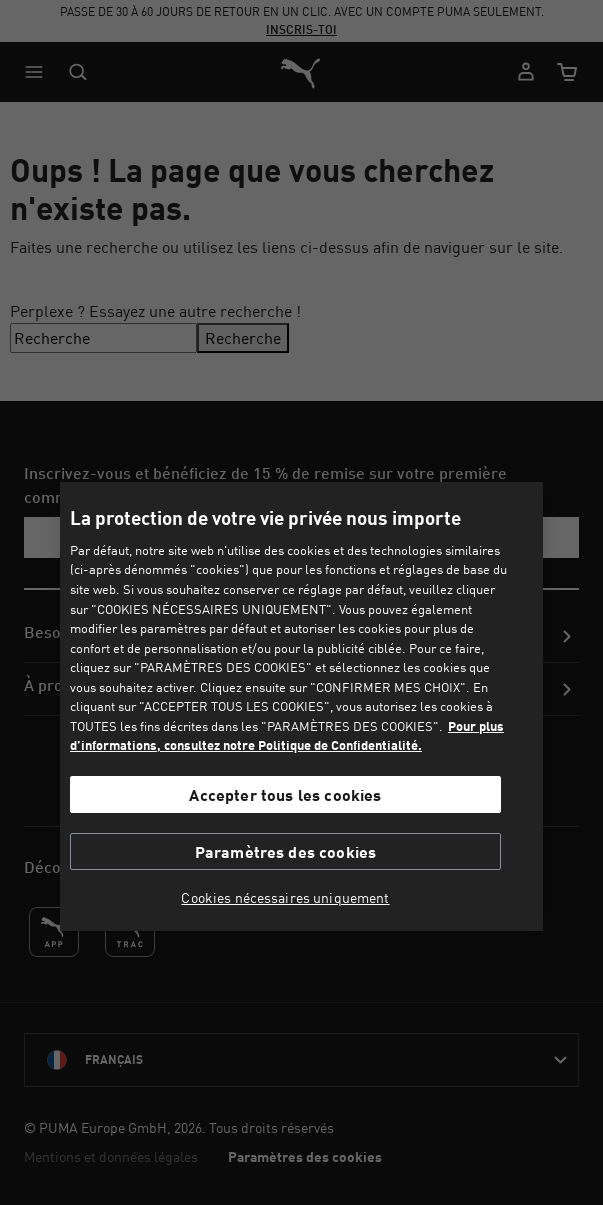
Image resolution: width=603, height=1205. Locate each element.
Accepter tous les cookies (285, 794)
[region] (301, 706)
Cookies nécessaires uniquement (285, 898)
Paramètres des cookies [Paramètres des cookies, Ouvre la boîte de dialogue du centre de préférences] (286, 851)
